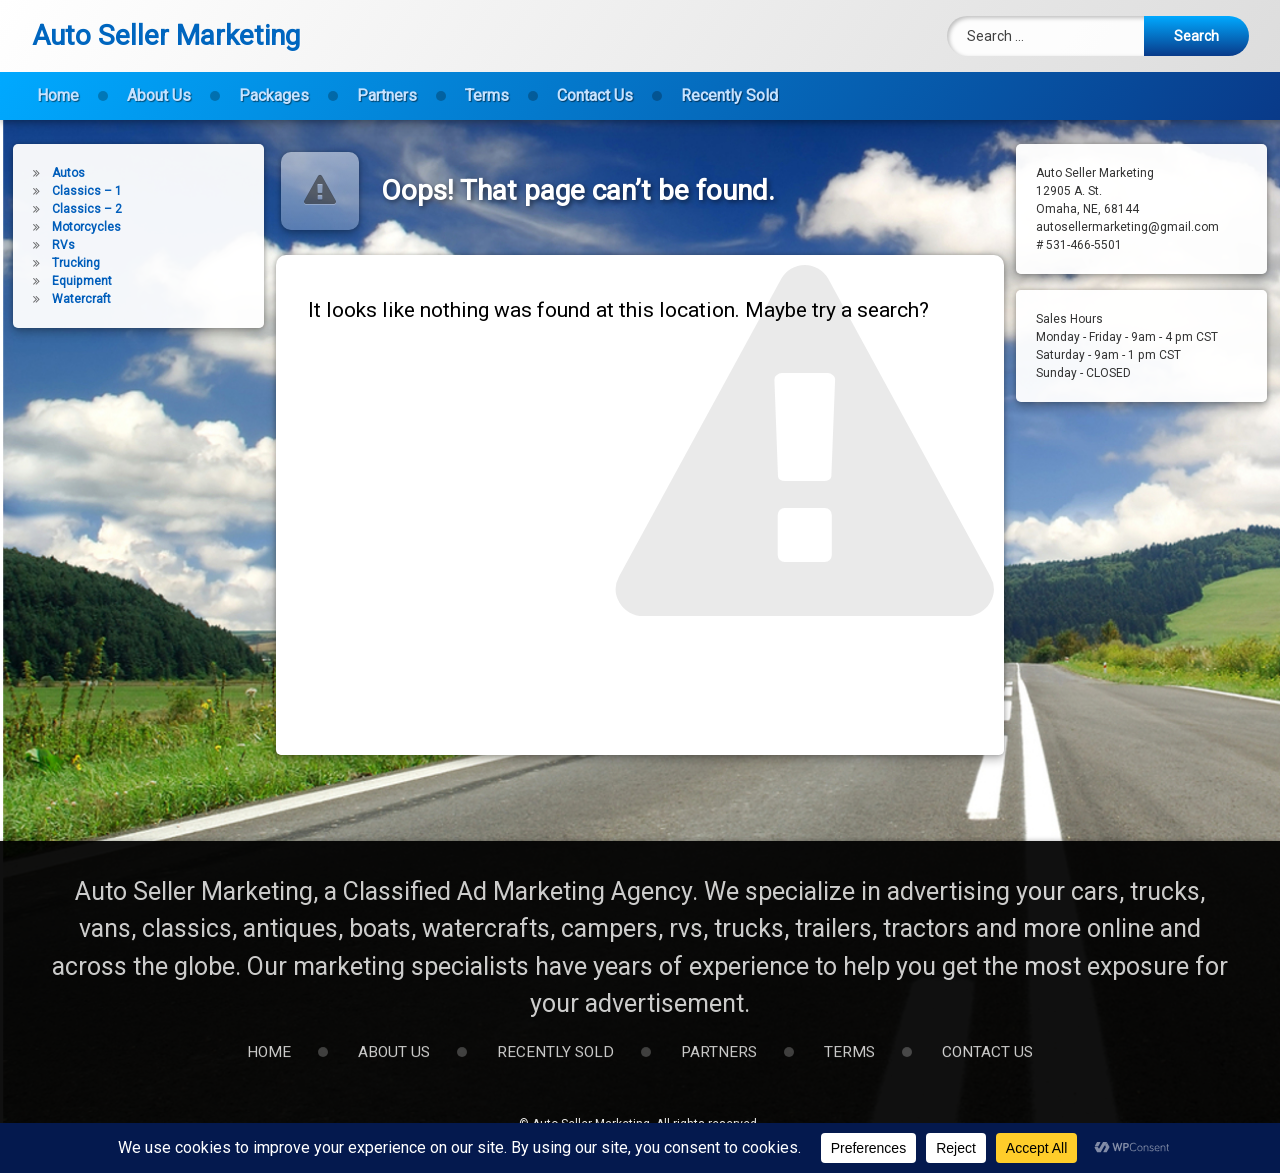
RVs (39, 245)
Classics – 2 (63, 209)
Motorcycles (62, 227)
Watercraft (57, 299)
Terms (487, 84)
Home (58, 84)
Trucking (52, 263)
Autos (44, 173)
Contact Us (595, 84)
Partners (387, 84)
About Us (159, 84)
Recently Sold (729, 84)
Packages (274, 84)
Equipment (58, 281)
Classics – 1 (63, 191)
